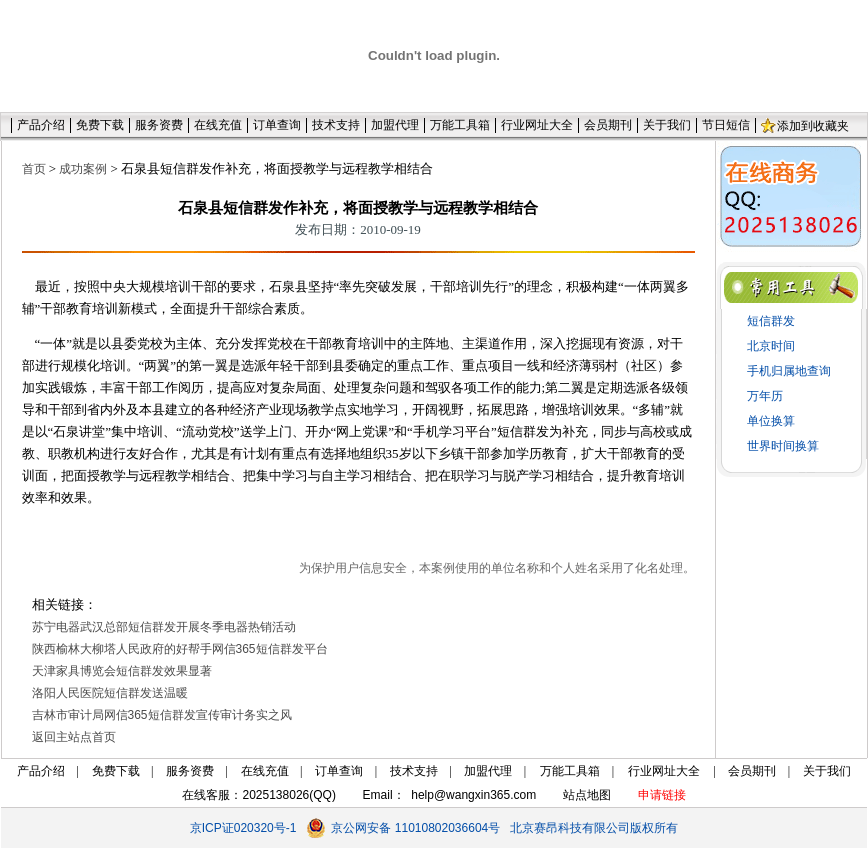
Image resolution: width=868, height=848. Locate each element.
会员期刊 (608, 125)
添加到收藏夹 (813, 126)
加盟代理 (395, 125)
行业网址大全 (537, 125)
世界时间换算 (783, 446)
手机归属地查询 (789, 371)
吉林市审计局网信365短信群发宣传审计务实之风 (162, 715)
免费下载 (100, 125)
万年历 (765, 396)
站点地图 (587, 795)
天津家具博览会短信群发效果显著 (122, 671)
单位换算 (771, 421)
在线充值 (218, 125)
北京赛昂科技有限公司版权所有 (594, 828)
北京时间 (771, 346)
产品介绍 (41, 125)
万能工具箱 (460, 125)
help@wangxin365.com (473, 795)
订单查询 (277, 125)
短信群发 (771, 321)
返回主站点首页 (74, 737)
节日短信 (726, 125)
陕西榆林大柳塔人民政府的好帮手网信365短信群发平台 (180, 649)
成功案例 (83, 169)
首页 (34, 169)
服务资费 (159, 125)
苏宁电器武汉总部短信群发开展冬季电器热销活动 (164, 627)
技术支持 (336, 125)
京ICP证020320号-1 (243, 828)
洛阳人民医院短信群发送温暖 (110, 693)
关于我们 (667, 125)
